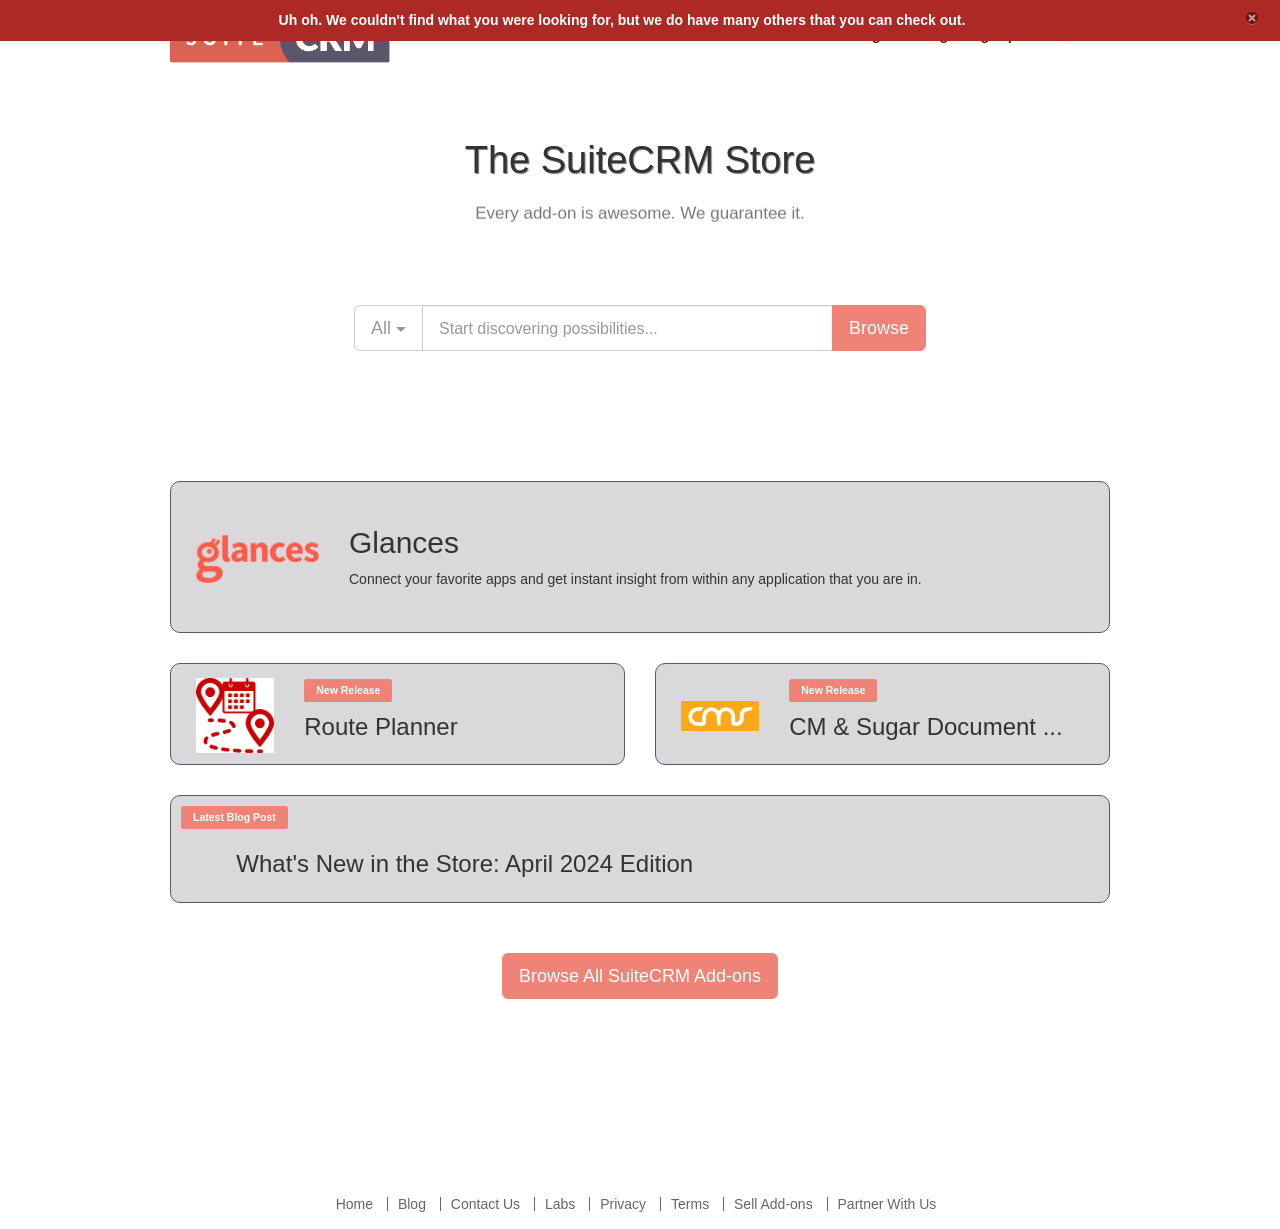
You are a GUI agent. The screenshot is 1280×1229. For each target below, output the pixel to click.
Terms (690, 1204)
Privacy (623, 1204)
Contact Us (485, 1204)
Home (354, 1204)
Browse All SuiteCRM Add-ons (640, 976)
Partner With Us (887, 1204)
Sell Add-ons (773, 1204)
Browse (879, 328)
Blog (412, 1204)
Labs (560, 1204)
